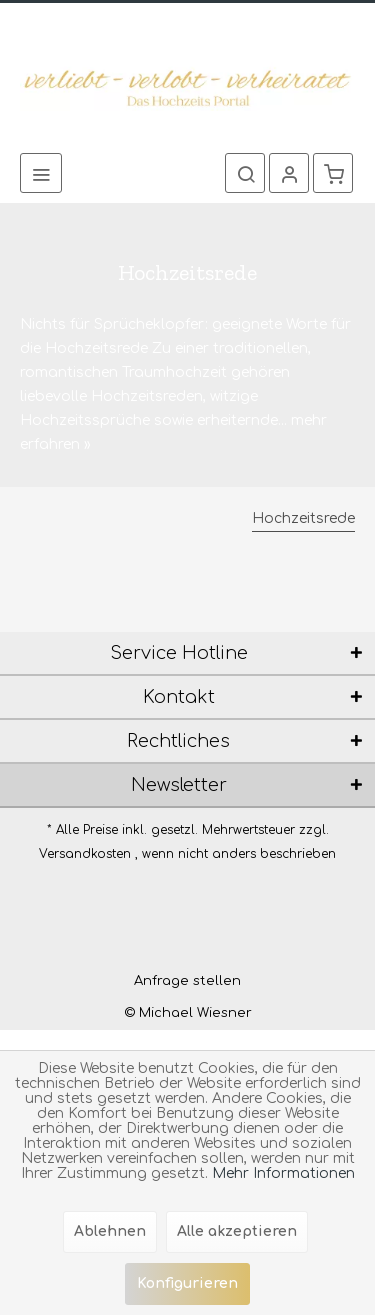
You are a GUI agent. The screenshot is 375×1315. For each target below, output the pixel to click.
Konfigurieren (187, 1283)
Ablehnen (110, 1231)
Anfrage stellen (187, 981)
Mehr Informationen (283, 1173)
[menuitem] (41, 173)
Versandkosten (85, 854)
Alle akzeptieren (237, 1231)
